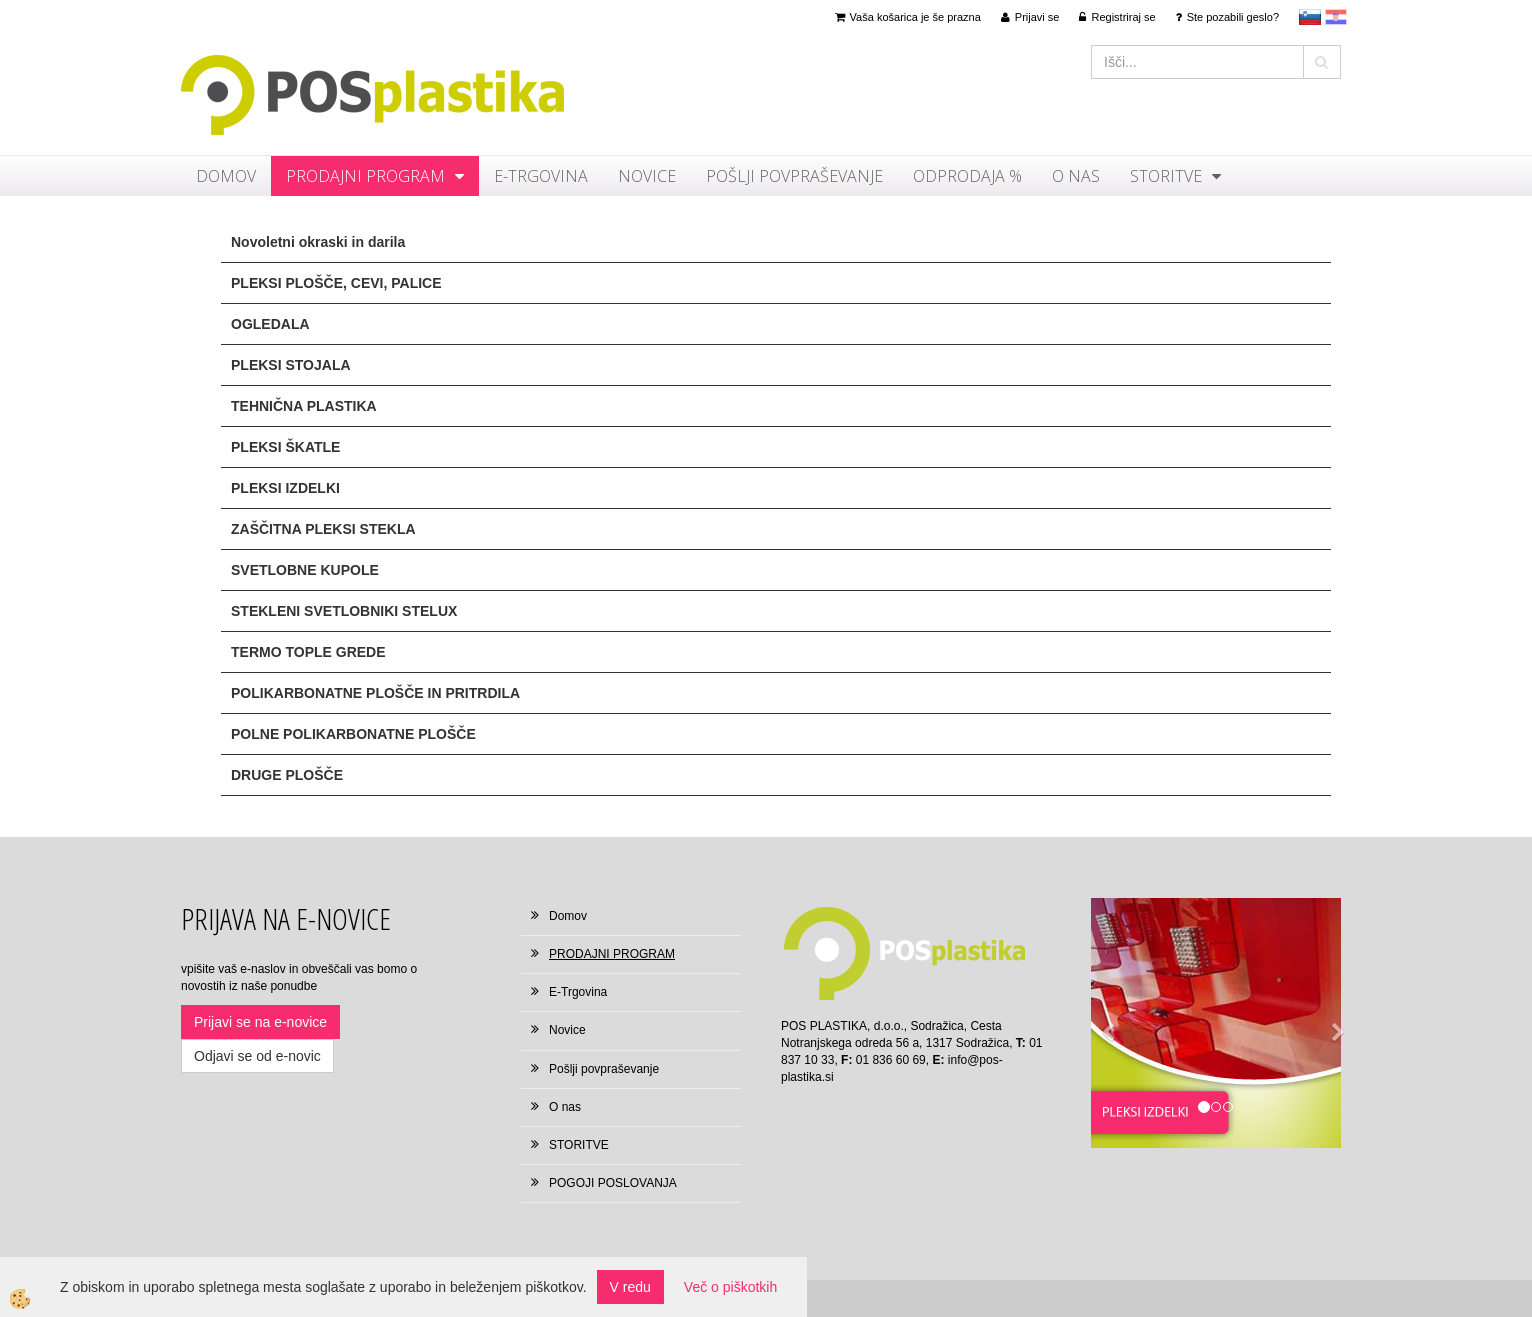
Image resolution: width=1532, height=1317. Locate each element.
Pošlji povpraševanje (794, 176)
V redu (630, 1287)
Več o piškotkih (730, 1287)
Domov (226, 176)
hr (1336, 17)
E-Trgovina (541, 176)
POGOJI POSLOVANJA (613, 1183)
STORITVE (1166, 176)
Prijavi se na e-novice (260, 1022)
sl (1310, 17)
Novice (647, 176)
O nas (1076, 176)
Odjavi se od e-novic (257, 1056)
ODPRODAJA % (967, 176)
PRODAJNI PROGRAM (365, 176)
